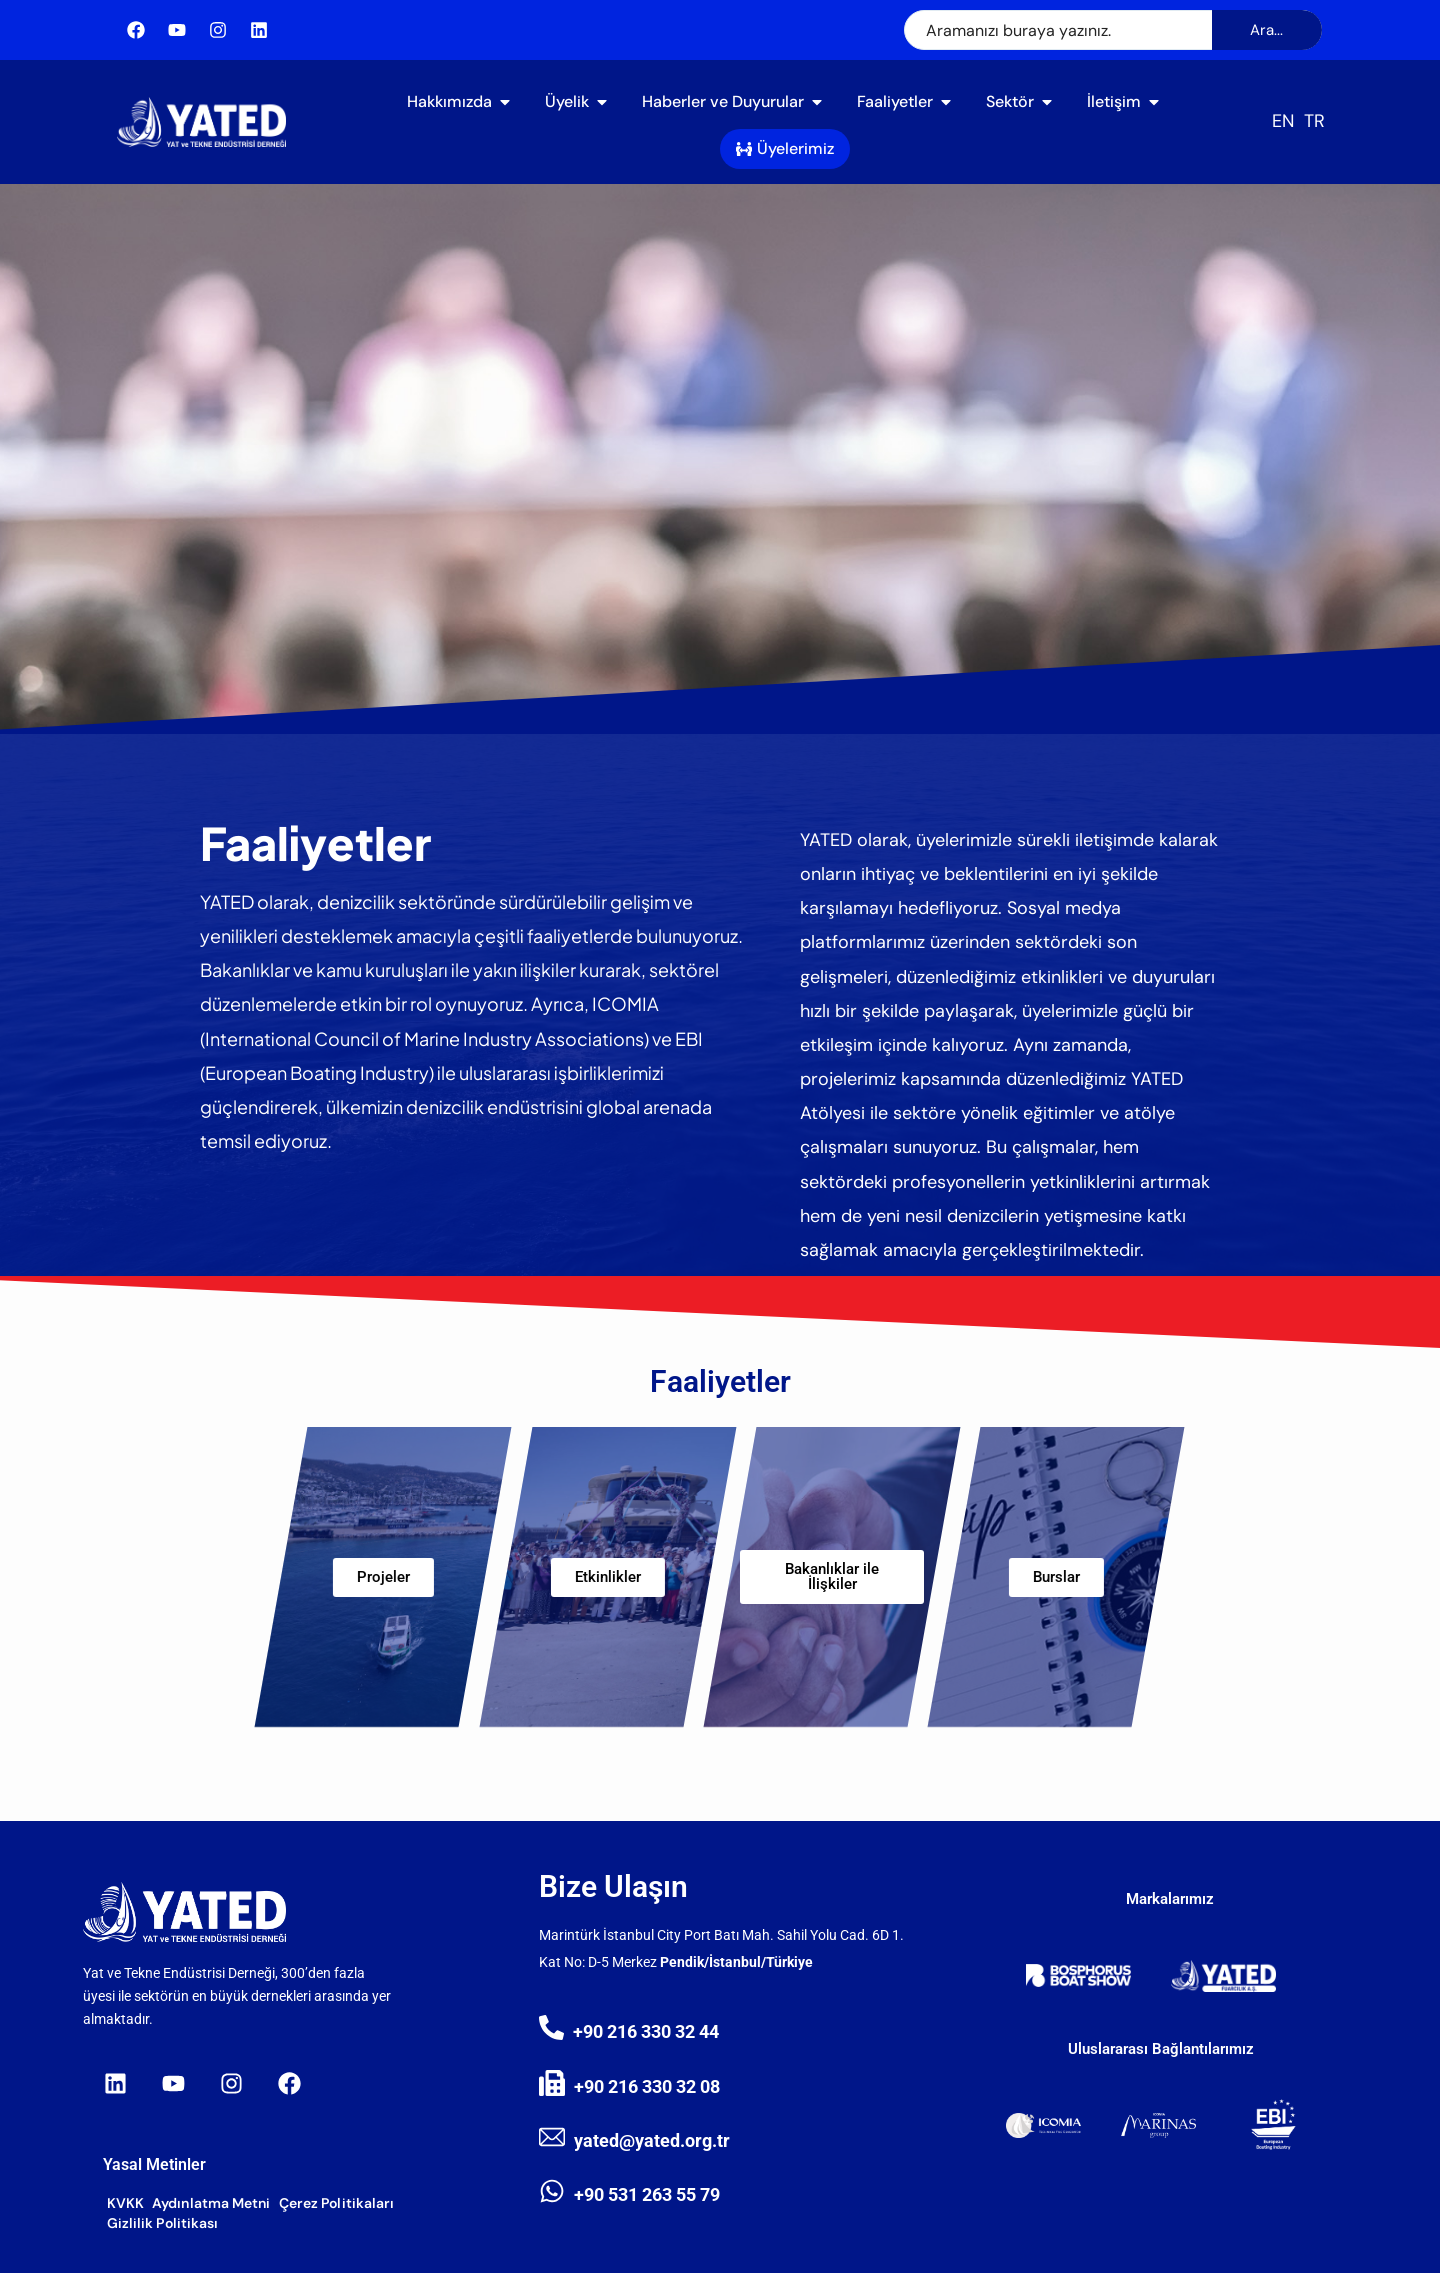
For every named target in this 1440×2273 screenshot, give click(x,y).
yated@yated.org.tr (652, 2140)
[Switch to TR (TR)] (1314, 121)
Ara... (1266, 30)
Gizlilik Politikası (163, 2223)
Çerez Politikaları (337, 2203)
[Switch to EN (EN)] (1283, 121)
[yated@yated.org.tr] (552, 2137)
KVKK (125, 2203)
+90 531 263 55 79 (647, 2194)
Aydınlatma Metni (211, 2203)
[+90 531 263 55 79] (552, 2191)
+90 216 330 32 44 (646, 2031)
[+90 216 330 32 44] (551, 2027)
